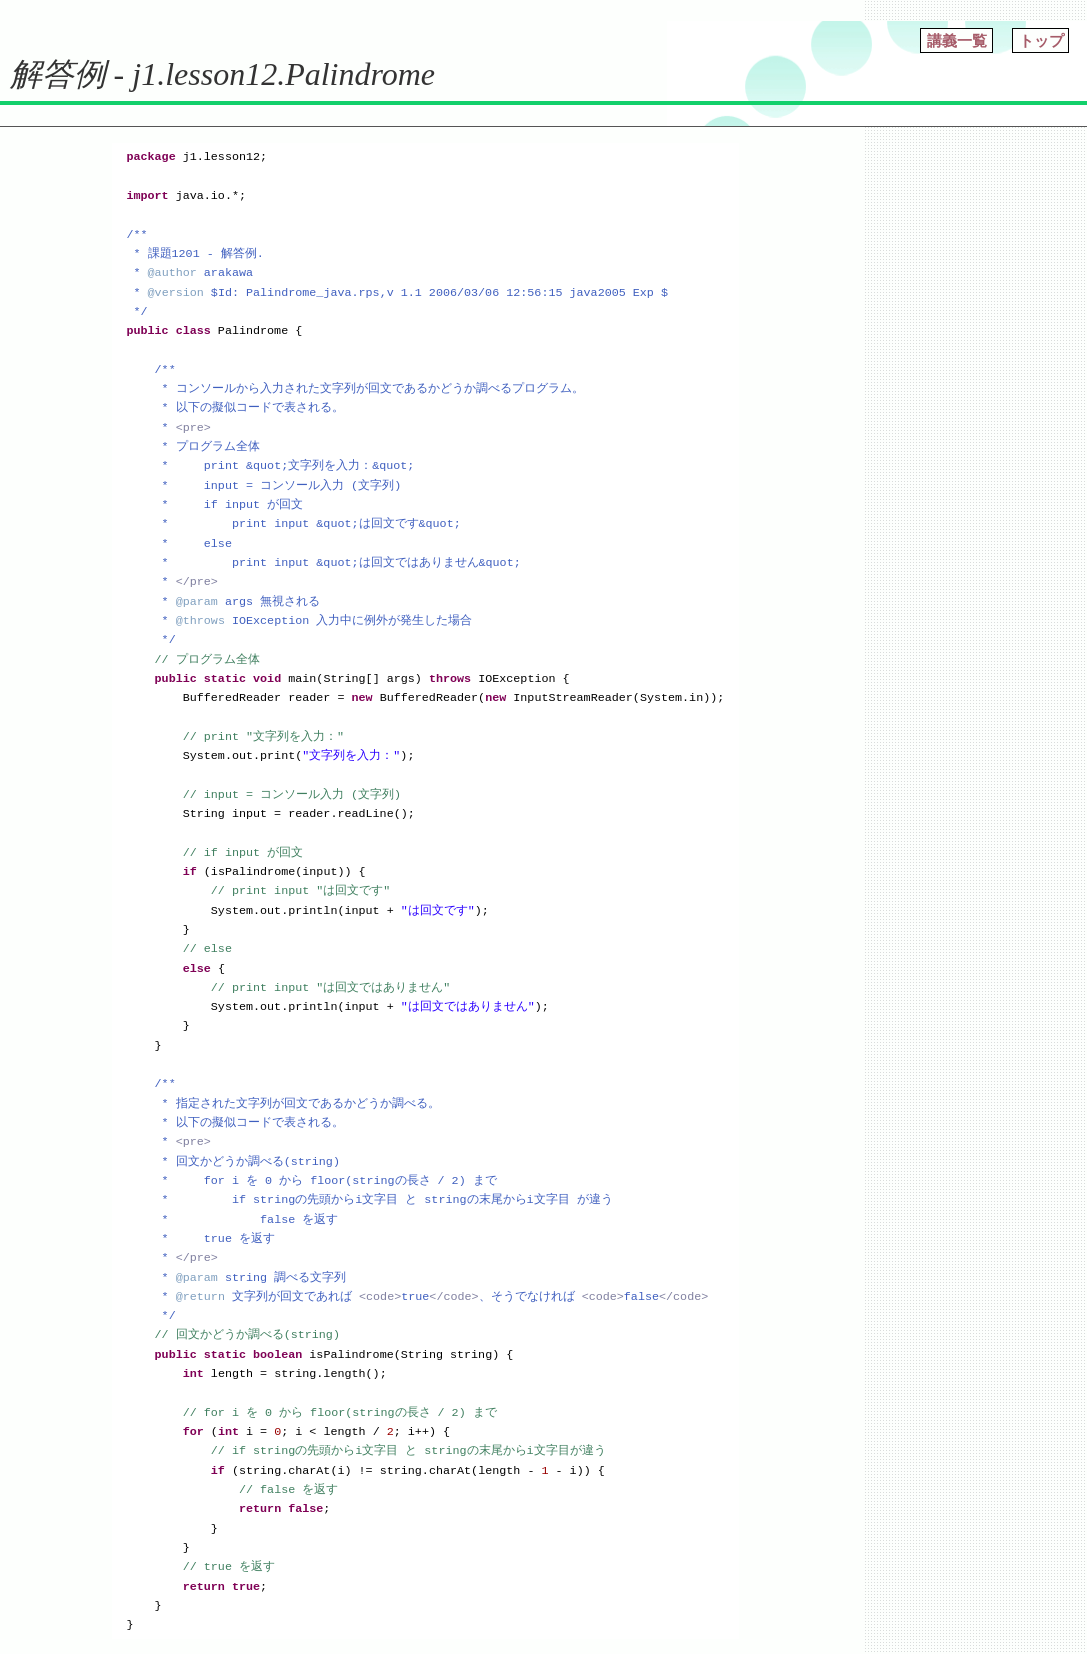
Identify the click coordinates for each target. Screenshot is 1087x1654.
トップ (1041, 40)
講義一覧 (957, 40)
